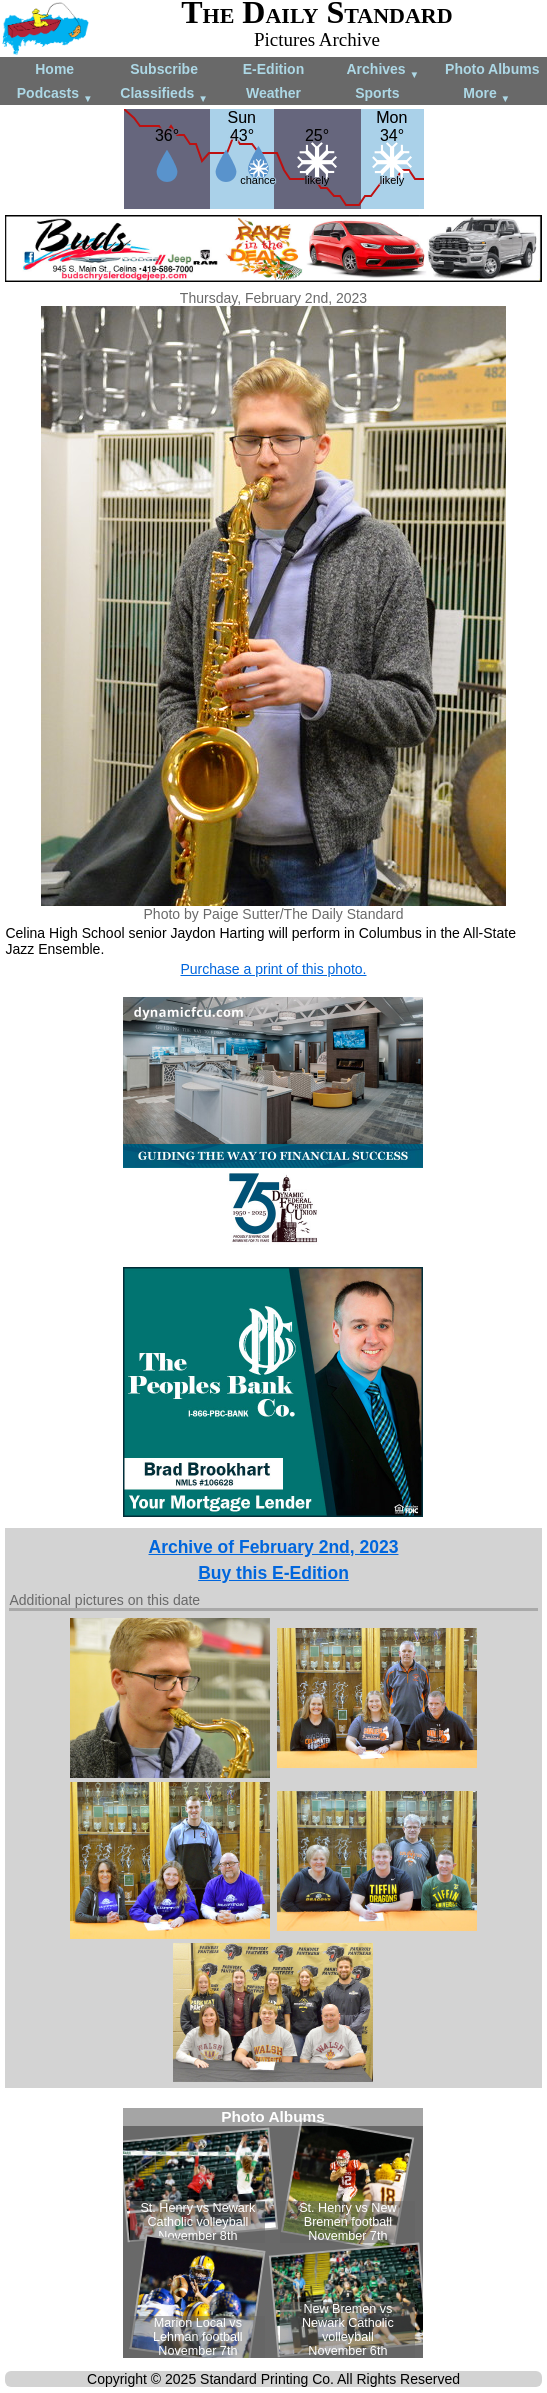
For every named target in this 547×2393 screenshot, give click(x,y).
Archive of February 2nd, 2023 (274, 1547)
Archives (382, 70)
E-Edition (273, 69)
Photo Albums (492, 69)
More (486, 94)
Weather (273, 93)
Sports (377, 93)
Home (54, 69)
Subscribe (164, 69)
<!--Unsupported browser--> (273, 2233)
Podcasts (55, 94)
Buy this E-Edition (273, 1573)
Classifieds (164, 94)
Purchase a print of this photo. (273, 969)
